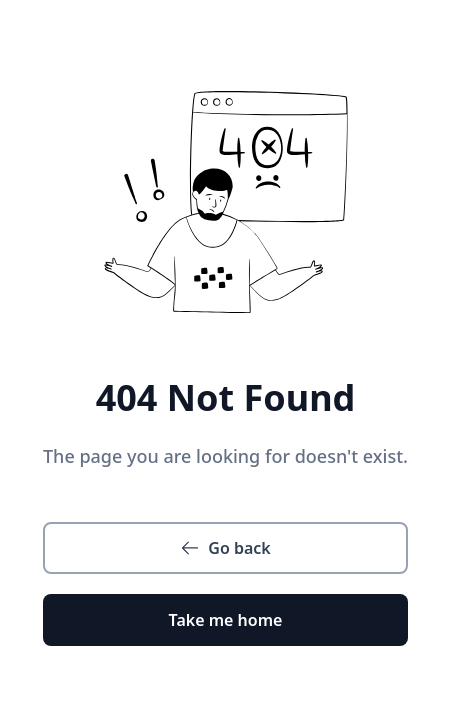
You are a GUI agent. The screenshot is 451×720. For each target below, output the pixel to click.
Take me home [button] (226, 620)
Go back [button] (225, 548)
